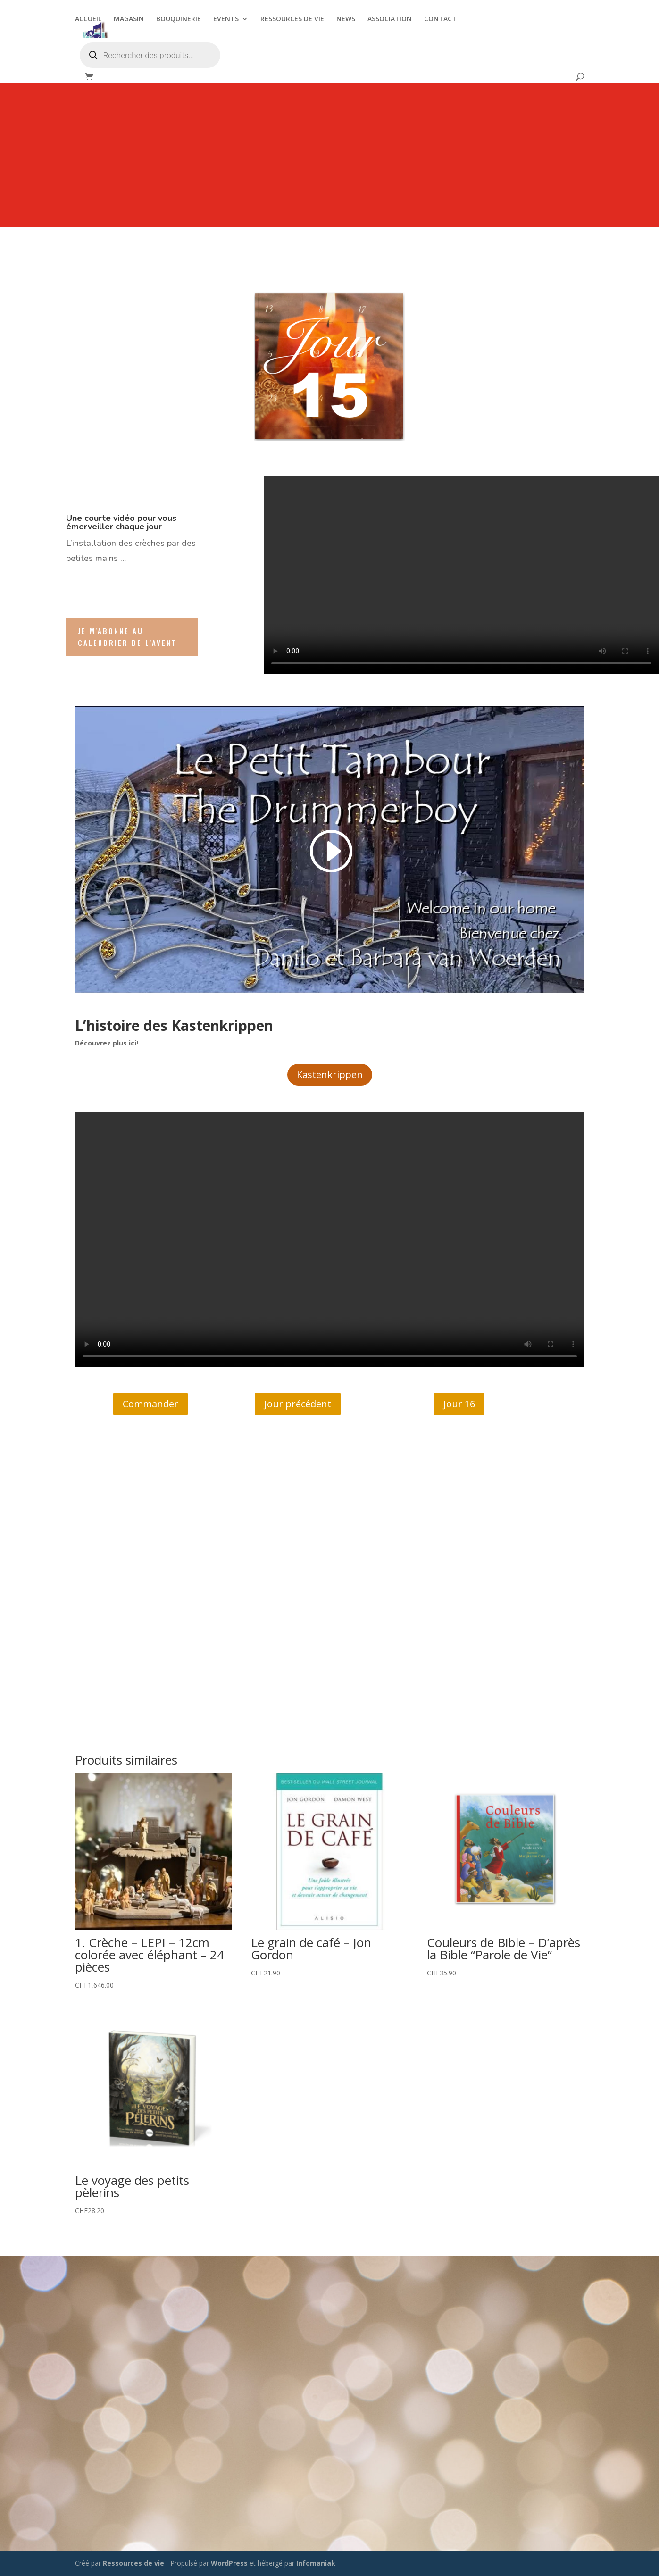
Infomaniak (315, 2563)
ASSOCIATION (389, 19)
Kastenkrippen (330, 1074)
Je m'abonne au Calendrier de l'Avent (127, 637)
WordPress (229, 2563)
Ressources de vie (134, 2563)
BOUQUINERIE (178, 19)
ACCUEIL (88, 19)
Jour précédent (297, 1403)
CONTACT (440, 19)
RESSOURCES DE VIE (292, 19)
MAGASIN (129, 19)
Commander (150, 1403)
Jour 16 (459, 1403)
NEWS (345, 19)
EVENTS (226, 19)
